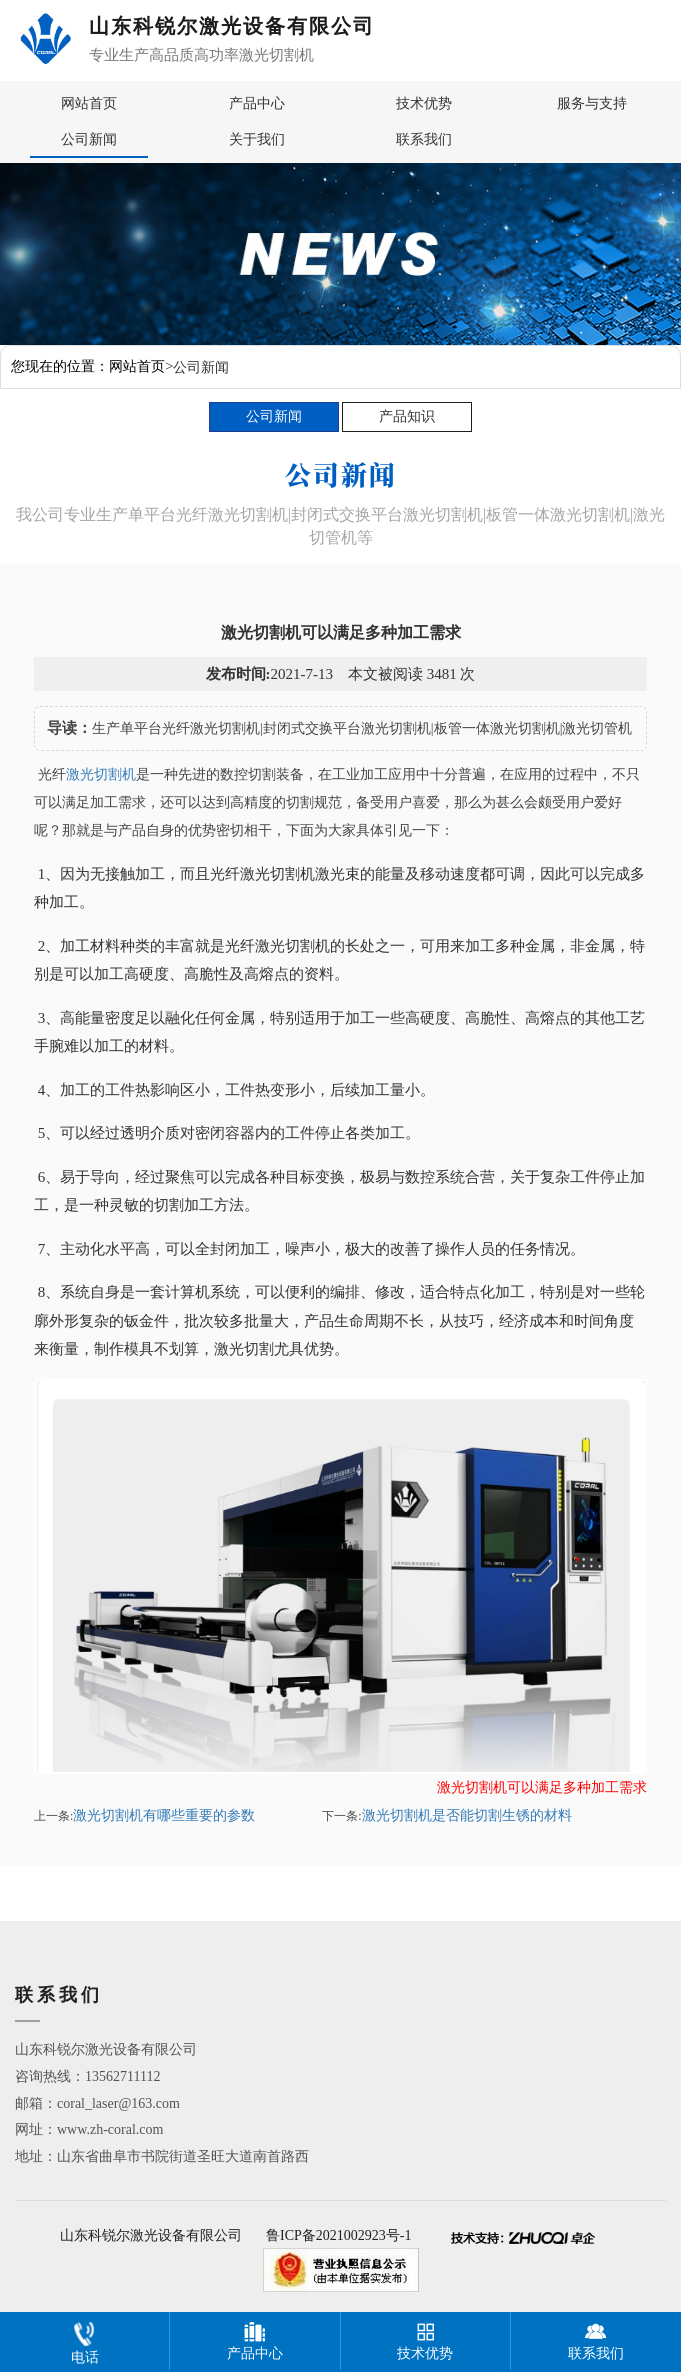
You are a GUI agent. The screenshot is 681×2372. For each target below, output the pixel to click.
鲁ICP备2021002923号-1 (338, 2236)
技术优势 (424, 103)
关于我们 (257, 139)
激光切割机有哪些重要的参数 (164, 1815)
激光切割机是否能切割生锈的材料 (467, 1815)
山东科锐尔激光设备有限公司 (151, 2236)
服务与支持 (592, 103)
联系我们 (424, 139)
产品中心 (257, 103)
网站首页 (89, 103)
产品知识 (407, 416)
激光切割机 (101, 774)
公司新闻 (89, 139)
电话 (85, 2338)
